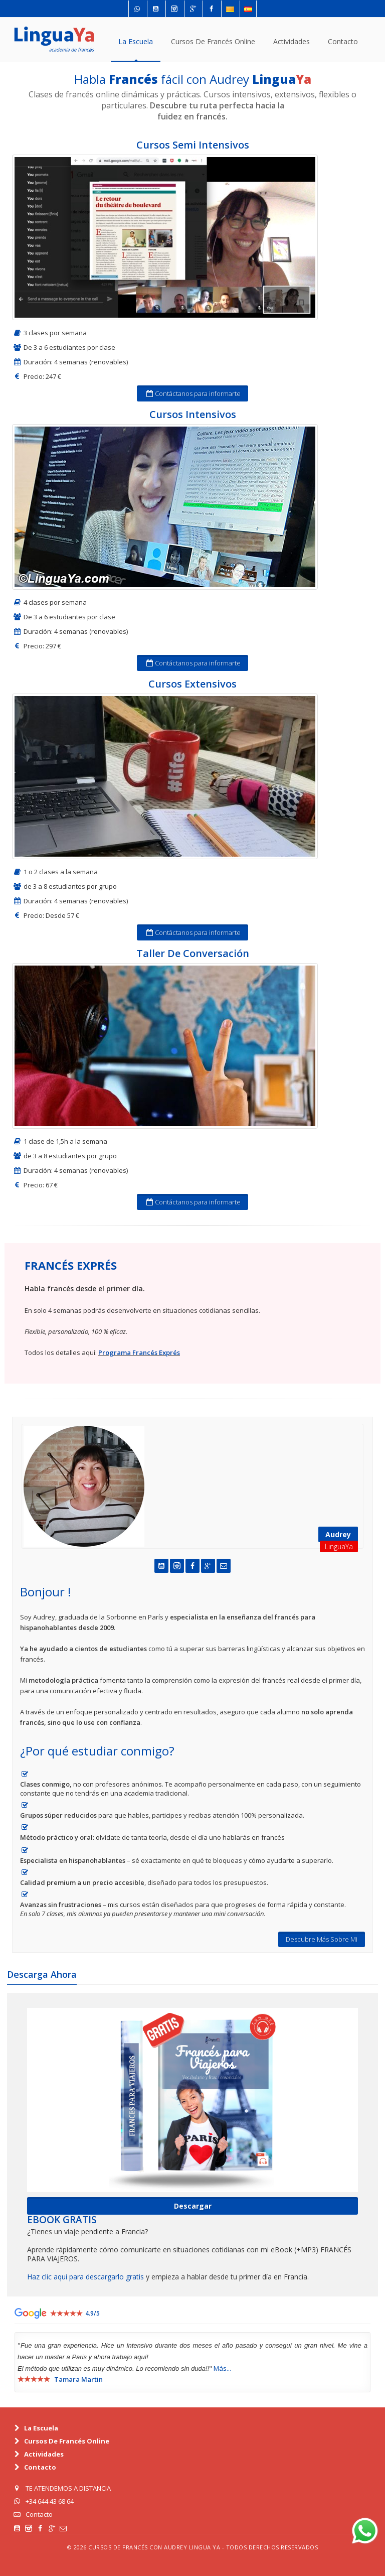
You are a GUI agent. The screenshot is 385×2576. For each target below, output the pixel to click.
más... (222, 2368)
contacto (343, 41)
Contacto (39, 2514)
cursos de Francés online (213, 41)
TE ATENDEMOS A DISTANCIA (68, 2488)
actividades (291, 41)
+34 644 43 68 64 (50, 2501)
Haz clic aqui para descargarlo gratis (85, 2276)
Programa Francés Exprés (139, 1352)
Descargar (193, 2206)
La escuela (135, 41)
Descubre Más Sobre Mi (321, 1939)
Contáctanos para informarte (192, 393)
